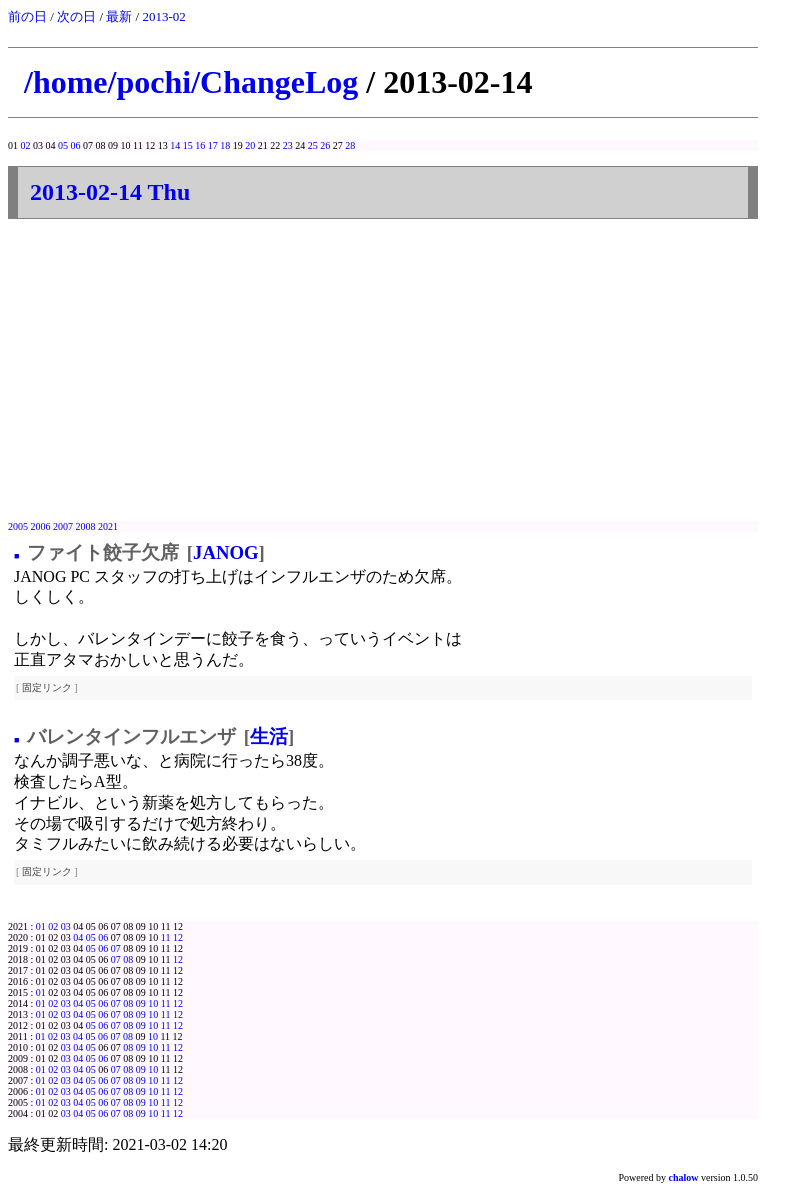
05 (63, 145)
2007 (63, 526)
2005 (18, 526)
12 (178, 937)
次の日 (76, 16)
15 (188, 145)
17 (213, 145)
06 (76, 145)
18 (225, 145)
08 (128, 959)
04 (78, 937)
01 (41, 926)
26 (325, 145)
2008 (86, 526)
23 (288, 145)
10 (153, 1003)
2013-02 (163, 16)
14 (175, 145)
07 (116, 948)
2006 (41, 526)
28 (350, 145)
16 (200, 145)
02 (26, 145)
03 (66, 926)
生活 (269, 736)
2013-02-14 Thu (110, 192)
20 (250, 145)
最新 (119, 16)
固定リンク (47, 687)
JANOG (225, 552)
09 (141, 1003)
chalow (684, 1177)
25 (313, 145)
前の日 (27, 16)
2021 (108, 526)
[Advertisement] (383, 371)
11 (166, 937)
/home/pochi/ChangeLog (191, 82)
